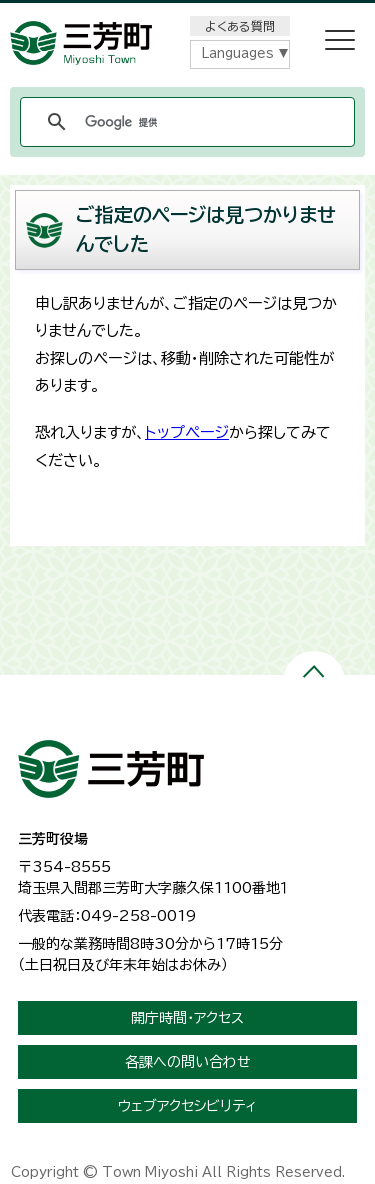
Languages (237, 53)
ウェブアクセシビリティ (187, 1106)
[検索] (184, 122)
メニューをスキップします (188, 13)
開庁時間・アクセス (187, 1018)
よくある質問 (240, 26)
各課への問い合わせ (188, 1062)
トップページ (187, 432)
